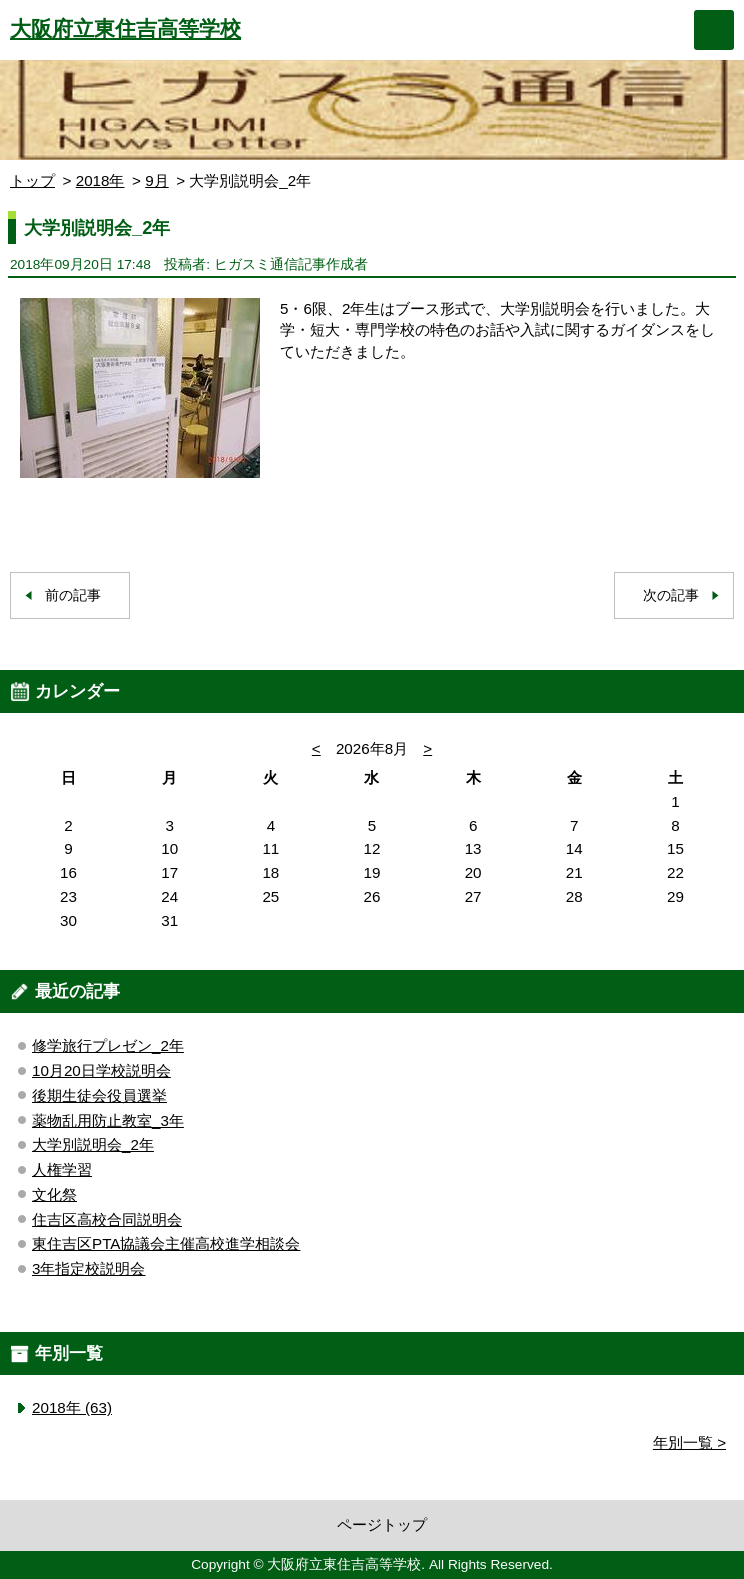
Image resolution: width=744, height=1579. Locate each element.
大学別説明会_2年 (93, 1144)
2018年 (100, 180)
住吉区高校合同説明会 (107, 1219)
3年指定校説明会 (88, 1268)
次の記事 (671, 595)
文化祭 (54, 1194)
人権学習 (62, 1169)
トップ (32, 180)
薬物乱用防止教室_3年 (108, 1120)
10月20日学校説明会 (101, 1070)
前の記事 (73, 595)
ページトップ (382, 1524)
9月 (156, 180)
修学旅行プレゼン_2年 (108, 1045)
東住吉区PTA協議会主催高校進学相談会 (166, 1243)
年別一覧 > (689, 1442)
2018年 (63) (72, 1407)
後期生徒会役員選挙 (99, 1095)
